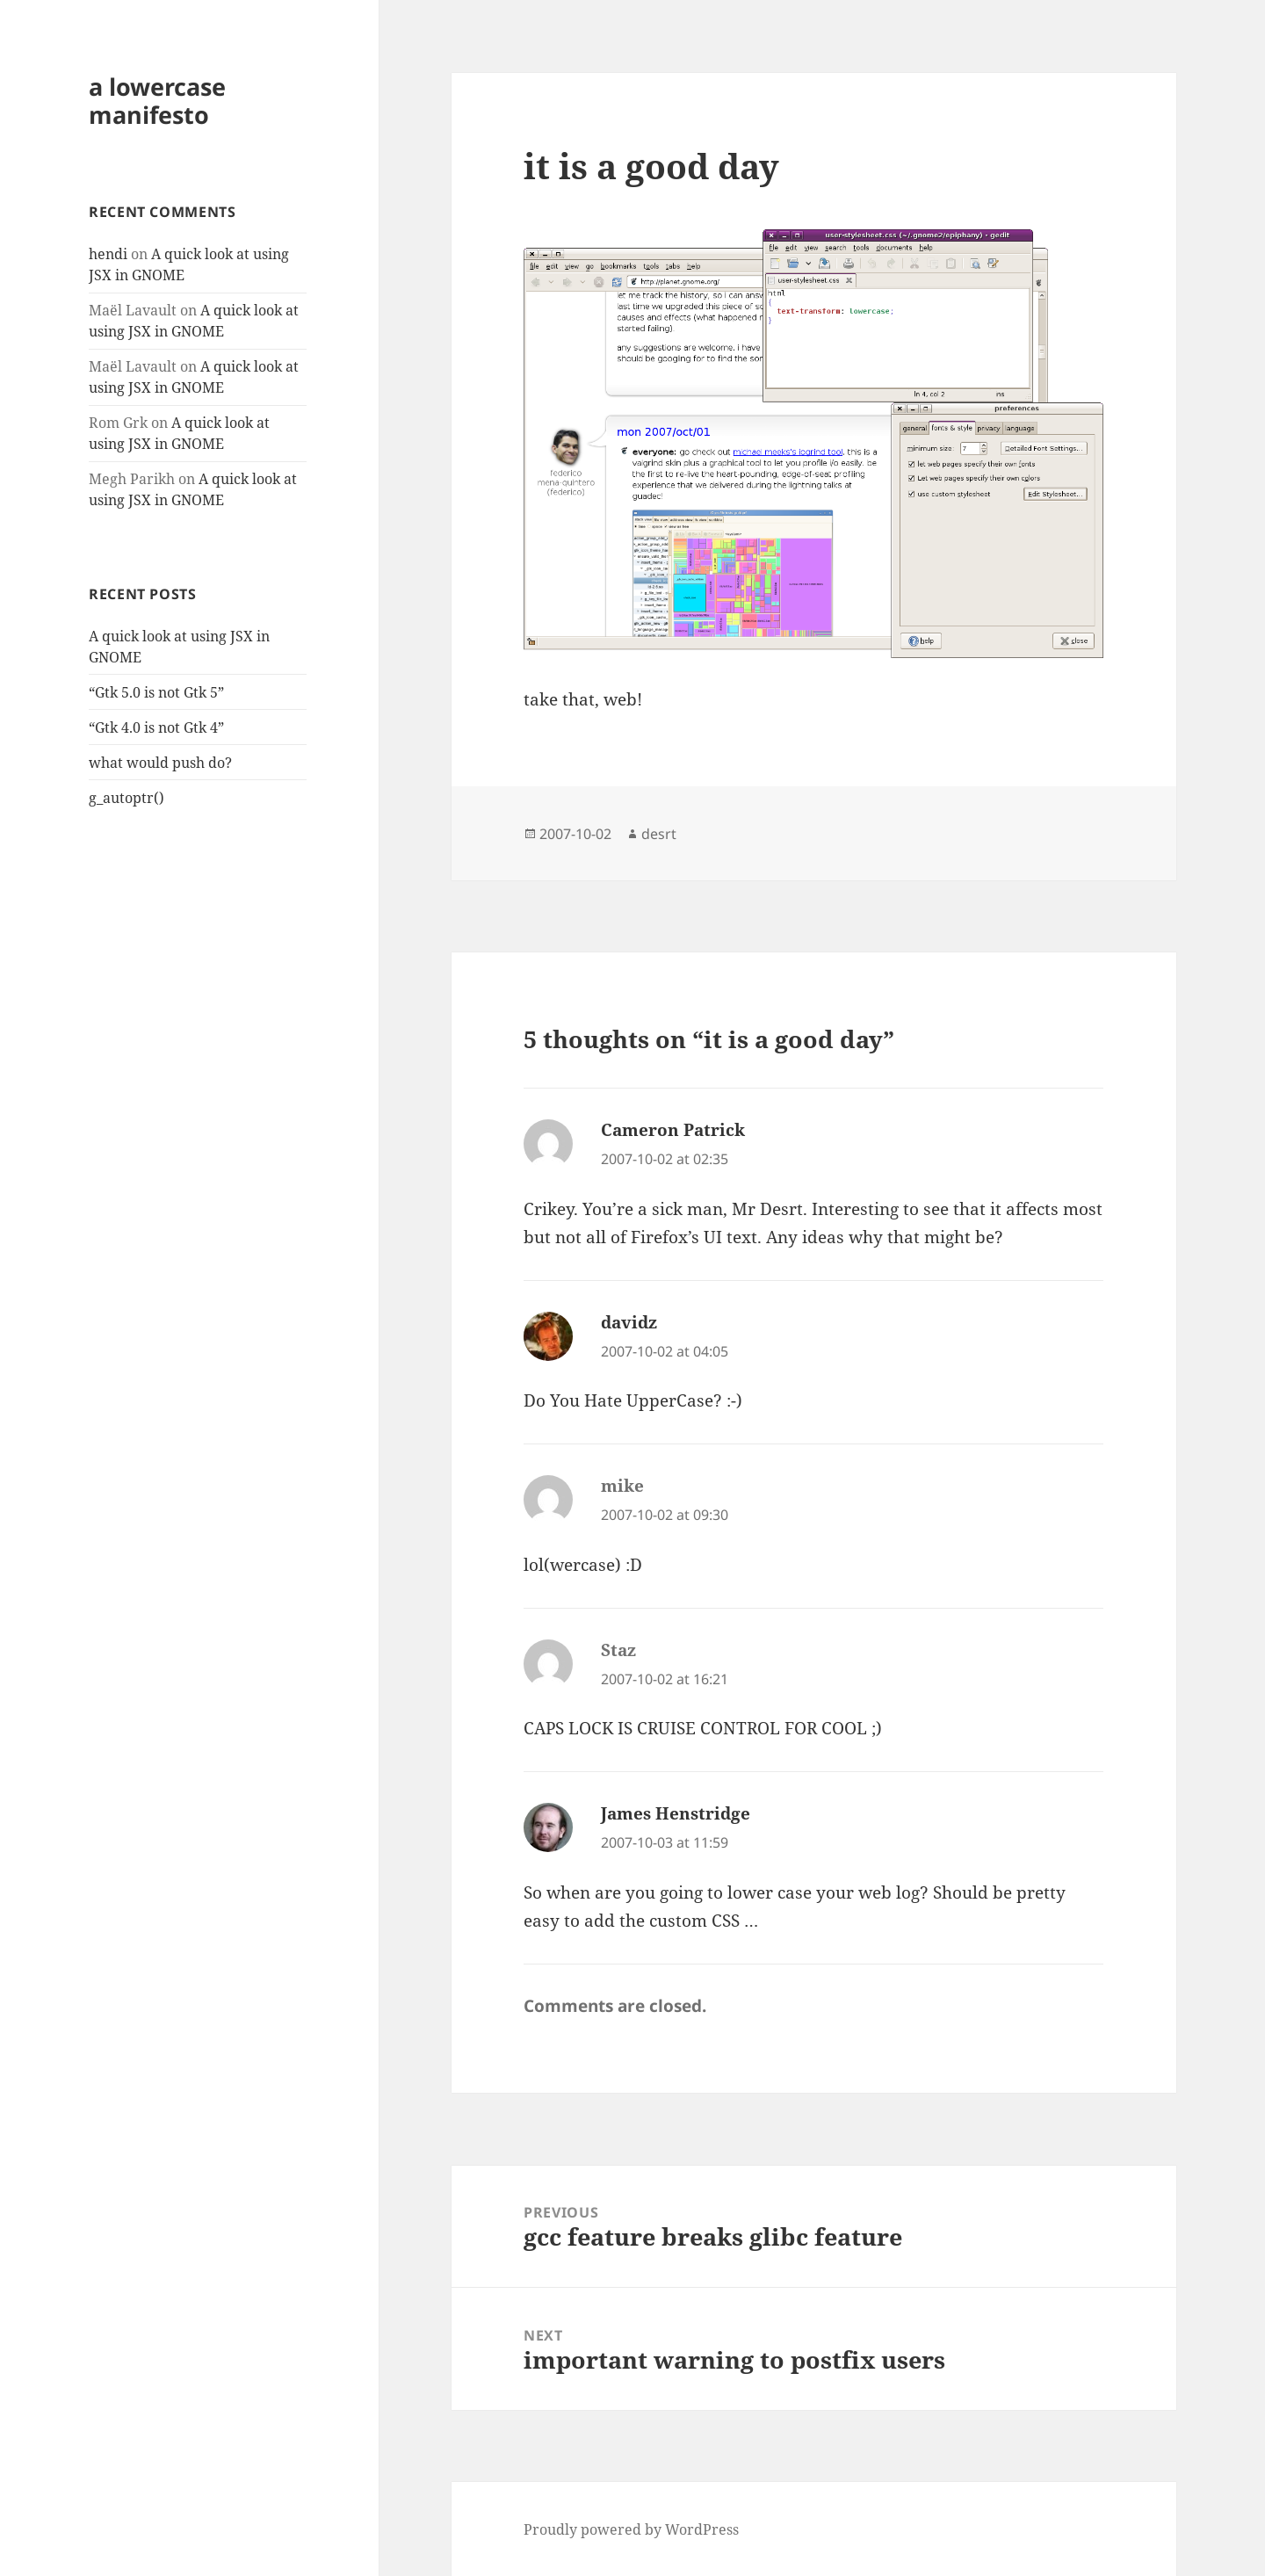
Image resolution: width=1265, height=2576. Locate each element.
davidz (629, 1322)
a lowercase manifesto (157, 100)
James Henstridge (675, 1813)
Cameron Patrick (673, 1129)
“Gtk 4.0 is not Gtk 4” (156, 727)
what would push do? (160, 762)
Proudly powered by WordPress (631, 2529)
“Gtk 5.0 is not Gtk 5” (156, 692)
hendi (108, 254)
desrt (658, 833)
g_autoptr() (126, 797)
